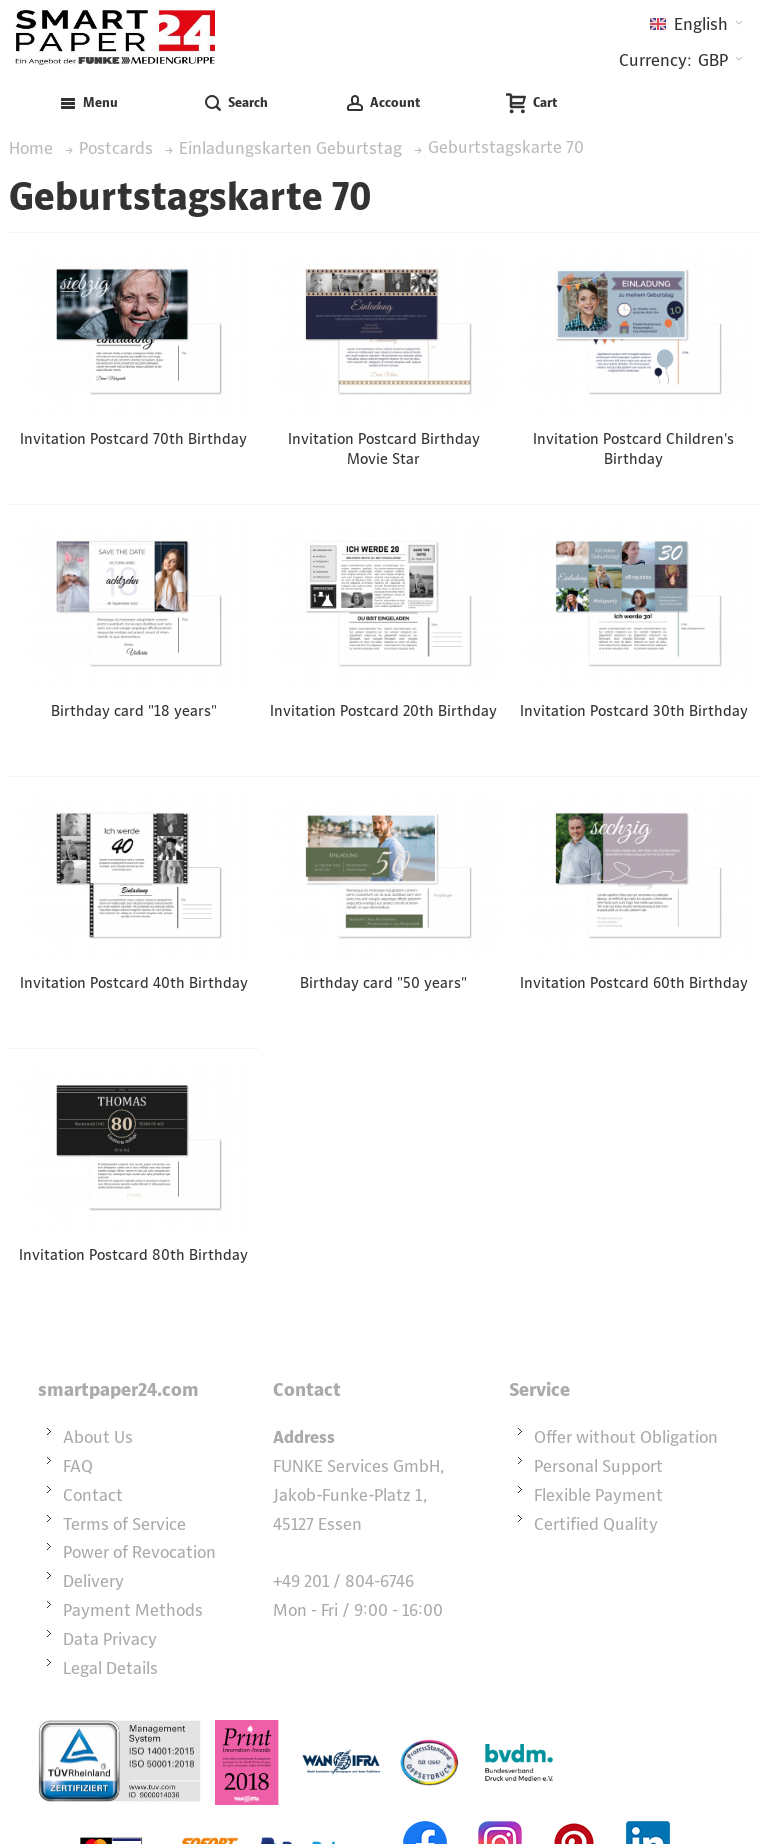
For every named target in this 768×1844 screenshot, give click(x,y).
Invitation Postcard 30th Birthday (634, 710)
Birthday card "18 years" (134, 710)
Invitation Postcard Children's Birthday (633, 448)
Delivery (93, 1581)
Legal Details (110, 1668)
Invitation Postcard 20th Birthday (383, 710)
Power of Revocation (139, 1552)
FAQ (78, 1466)
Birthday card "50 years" (383, 982)
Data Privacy (110, 1639)
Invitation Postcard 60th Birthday (634, 982)
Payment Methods (133, 1610)
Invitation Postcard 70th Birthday (133, 438)
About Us (98, 1437)
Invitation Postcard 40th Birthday (134, 982)
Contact (93, 1495)
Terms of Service (124, 1524)
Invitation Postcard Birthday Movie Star (384, 448)
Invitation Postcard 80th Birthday (133, 1254)
